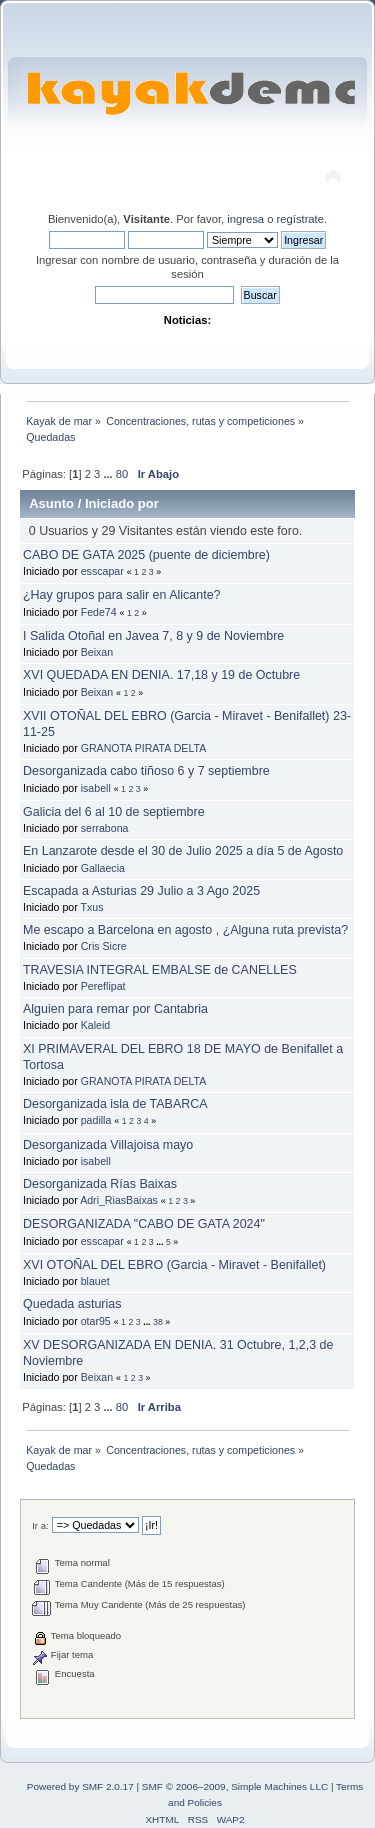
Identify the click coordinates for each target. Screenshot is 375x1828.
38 (158, 1322)
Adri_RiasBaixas (119, 1200)
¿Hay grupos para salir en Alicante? (122, 595)
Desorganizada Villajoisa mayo (108, 1145)
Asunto (51, 503)
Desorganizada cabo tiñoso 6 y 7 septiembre (146, 771)
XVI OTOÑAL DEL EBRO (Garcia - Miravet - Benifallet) (174, 1265)
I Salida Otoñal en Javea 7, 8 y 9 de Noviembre (153, 636)
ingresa (245, 219)
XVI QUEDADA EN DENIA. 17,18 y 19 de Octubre (161, 675)
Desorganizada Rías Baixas (100, 1184)
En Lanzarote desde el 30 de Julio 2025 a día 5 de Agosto (183, 851)
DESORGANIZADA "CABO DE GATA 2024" (144, 1224)
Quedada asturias (72, 1304)
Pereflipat (103, 986)
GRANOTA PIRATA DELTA (144, 748)
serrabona (105, 828)
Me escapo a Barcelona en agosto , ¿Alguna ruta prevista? (185, 930)
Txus (92, 907)
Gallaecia (103, 868)
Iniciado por (122, 503)
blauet (95, 1281)
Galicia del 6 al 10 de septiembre (114, 812)
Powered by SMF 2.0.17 (80, 1786)
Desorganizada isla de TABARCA (115, 1104)
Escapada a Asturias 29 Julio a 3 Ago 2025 (141, 891)
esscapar (102, 571)
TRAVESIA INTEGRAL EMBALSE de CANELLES (160, 970)
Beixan (97, 652)
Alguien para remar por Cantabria (115, 1009)
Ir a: (40, 1525)
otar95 (96, 1321)
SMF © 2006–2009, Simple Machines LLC (235, 1786)
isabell (96, 788)
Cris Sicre (104, 946)
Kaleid (95, 1025)
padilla (96, 1120)
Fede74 (99, 612)
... (109, 474)
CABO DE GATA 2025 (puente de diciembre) (146, 555)
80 (122, 474)
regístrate (300, 219)
